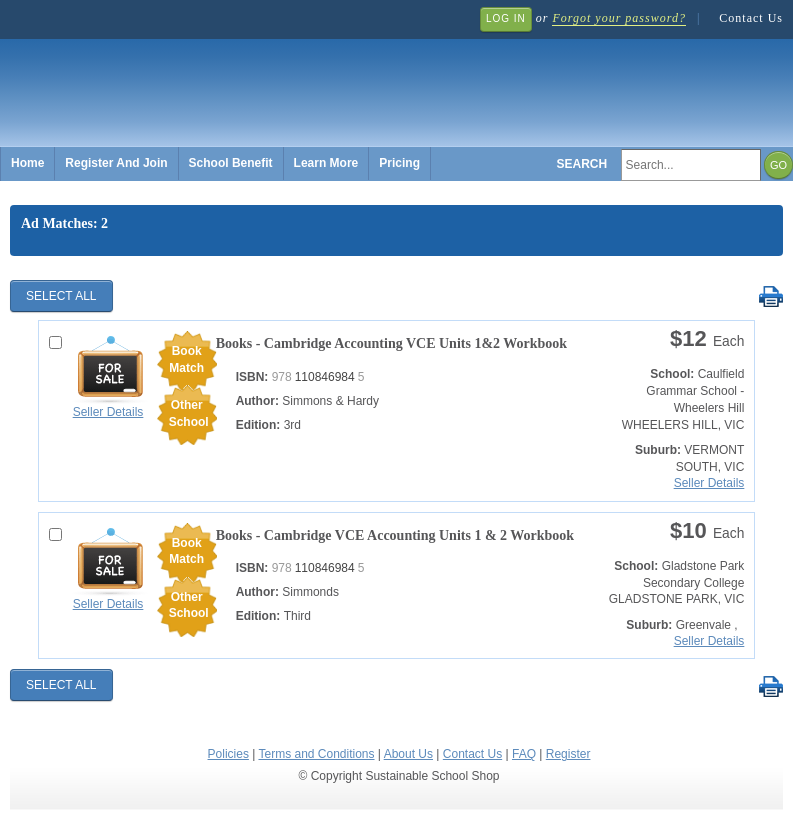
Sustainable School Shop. (310, 80)
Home (27, 163)
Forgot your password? (618, 18)
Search (582, 164)
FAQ (524, 754)
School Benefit (231, 163)
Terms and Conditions (316, 754)
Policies (228, 754)
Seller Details (108, 412)
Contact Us (751, 18)
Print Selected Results (770, 297)
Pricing (399, 163)
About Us (408, 754)
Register (568, 754)
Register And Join (116, 163)
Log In (506, 18)
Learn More (326, 163)
